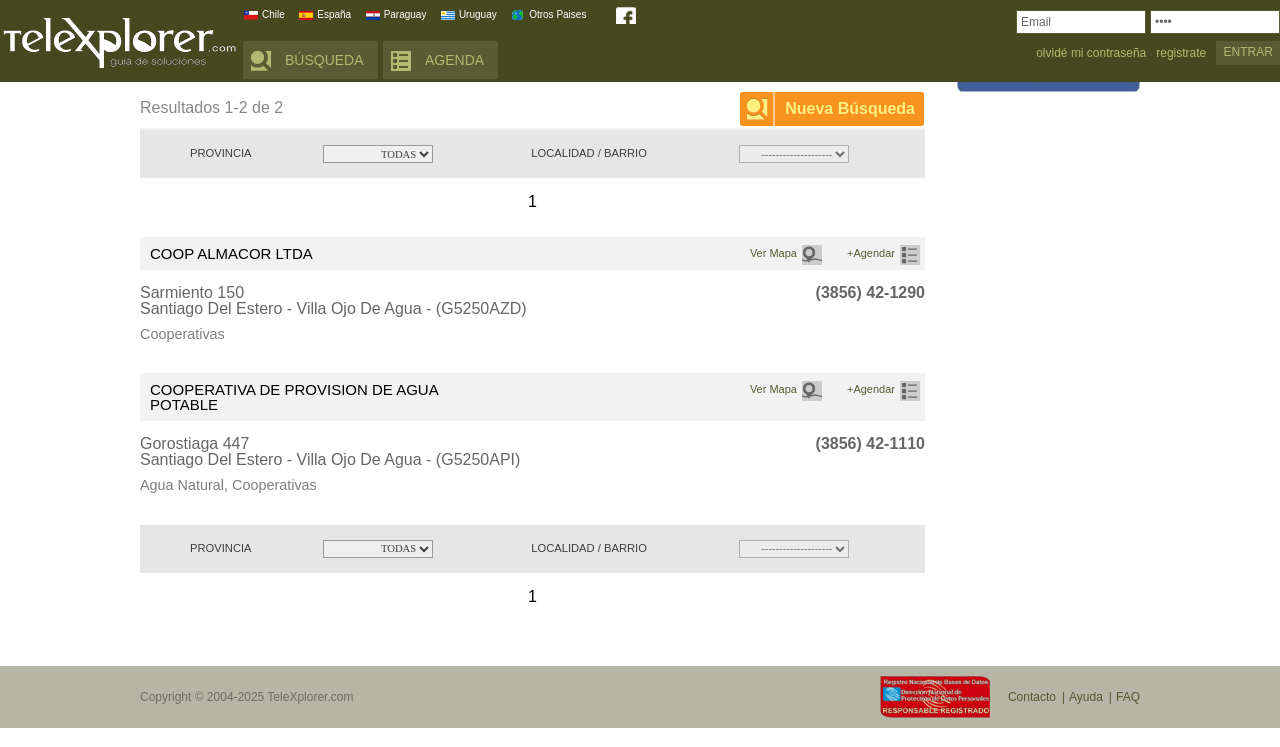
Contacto (1032, 697)
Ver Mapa (773, 253)
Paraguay (405, 14)
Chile (273, 14)
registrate (1181, 53)
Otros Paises (557, 14)
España (334, 14)
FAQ (1128, 697)
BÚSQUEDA (324, 60)
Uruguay (478, 14)
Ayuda (1086, 697)
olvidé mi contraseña (1091, 53)
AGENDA (454, 60)
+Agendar (871, 253)
